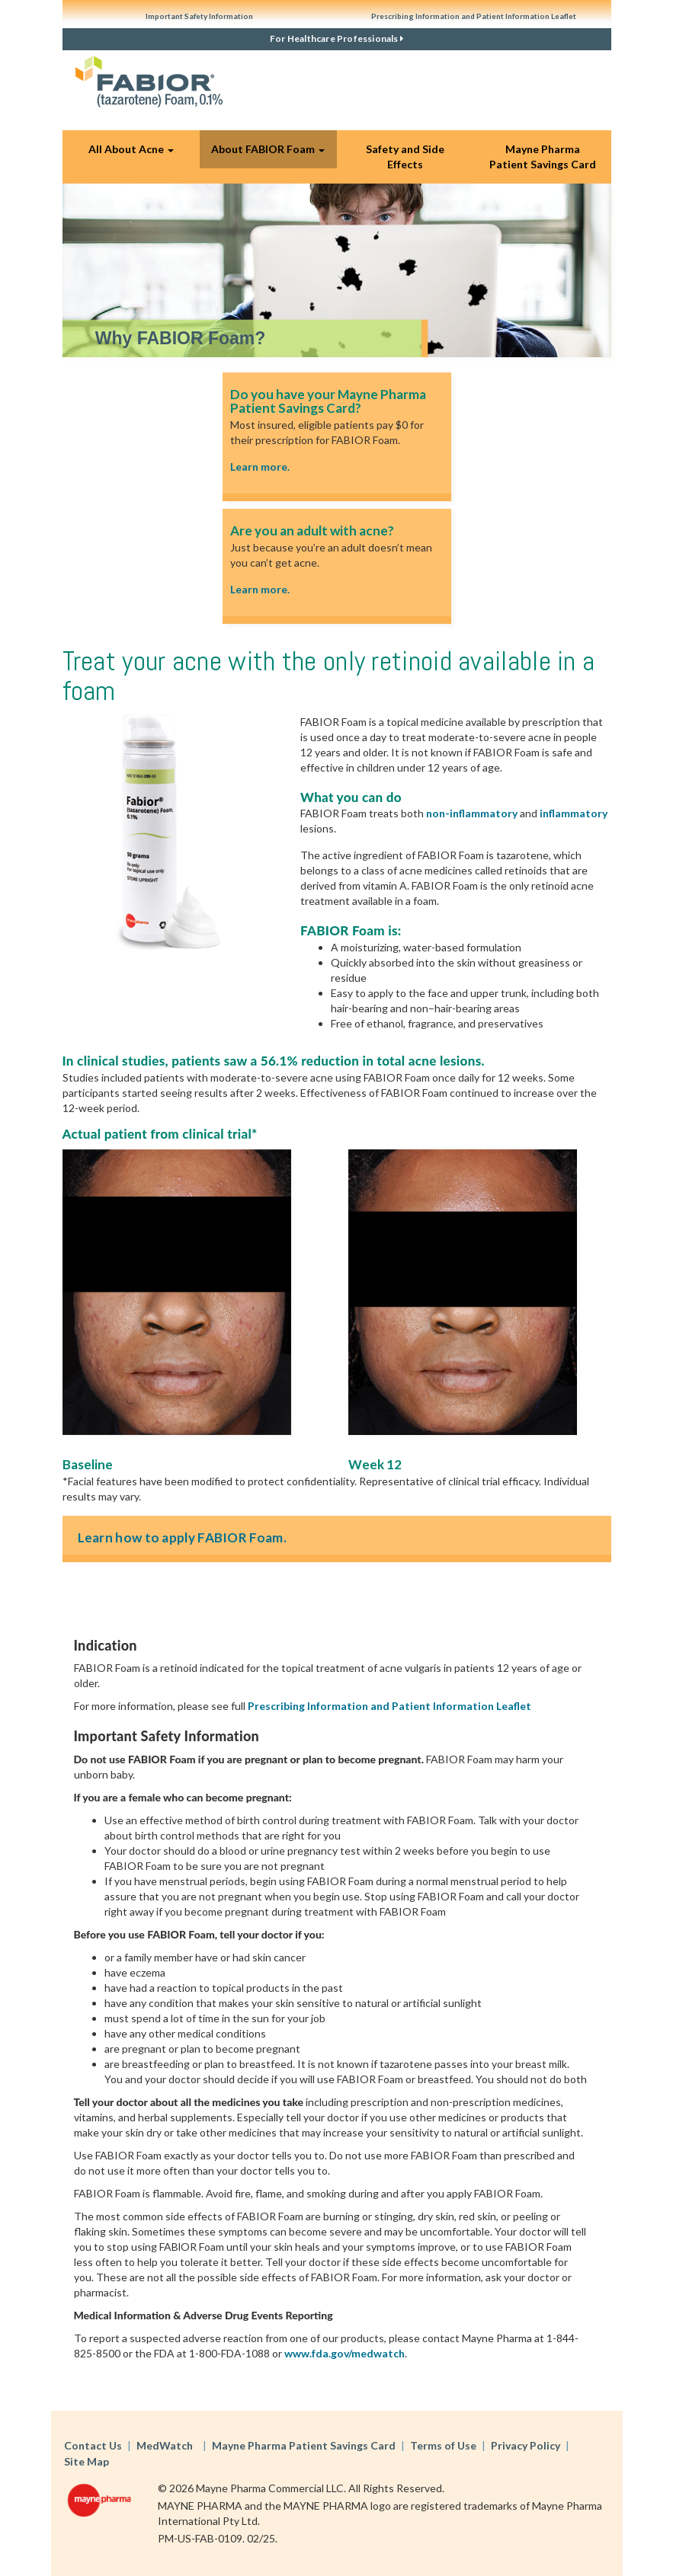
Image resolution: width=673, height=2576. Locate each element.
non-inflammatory (472, 813)
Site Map (86, 2461)
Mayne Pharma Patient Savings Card (542, 156)
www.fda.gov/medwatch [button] (344, 2353)
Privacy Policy (525, 2445)
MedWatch (164, 2445)
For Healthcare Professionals (336, 38)
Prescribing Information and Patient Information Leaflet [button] (473, 16)
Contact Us (93, 2445)
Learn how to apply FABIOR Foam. (182, 1537)
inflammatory (573, 813)
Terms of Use (443, 2445)
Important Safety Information (199, 16)
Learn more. (260, 466)
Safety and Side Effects (405, 156)
